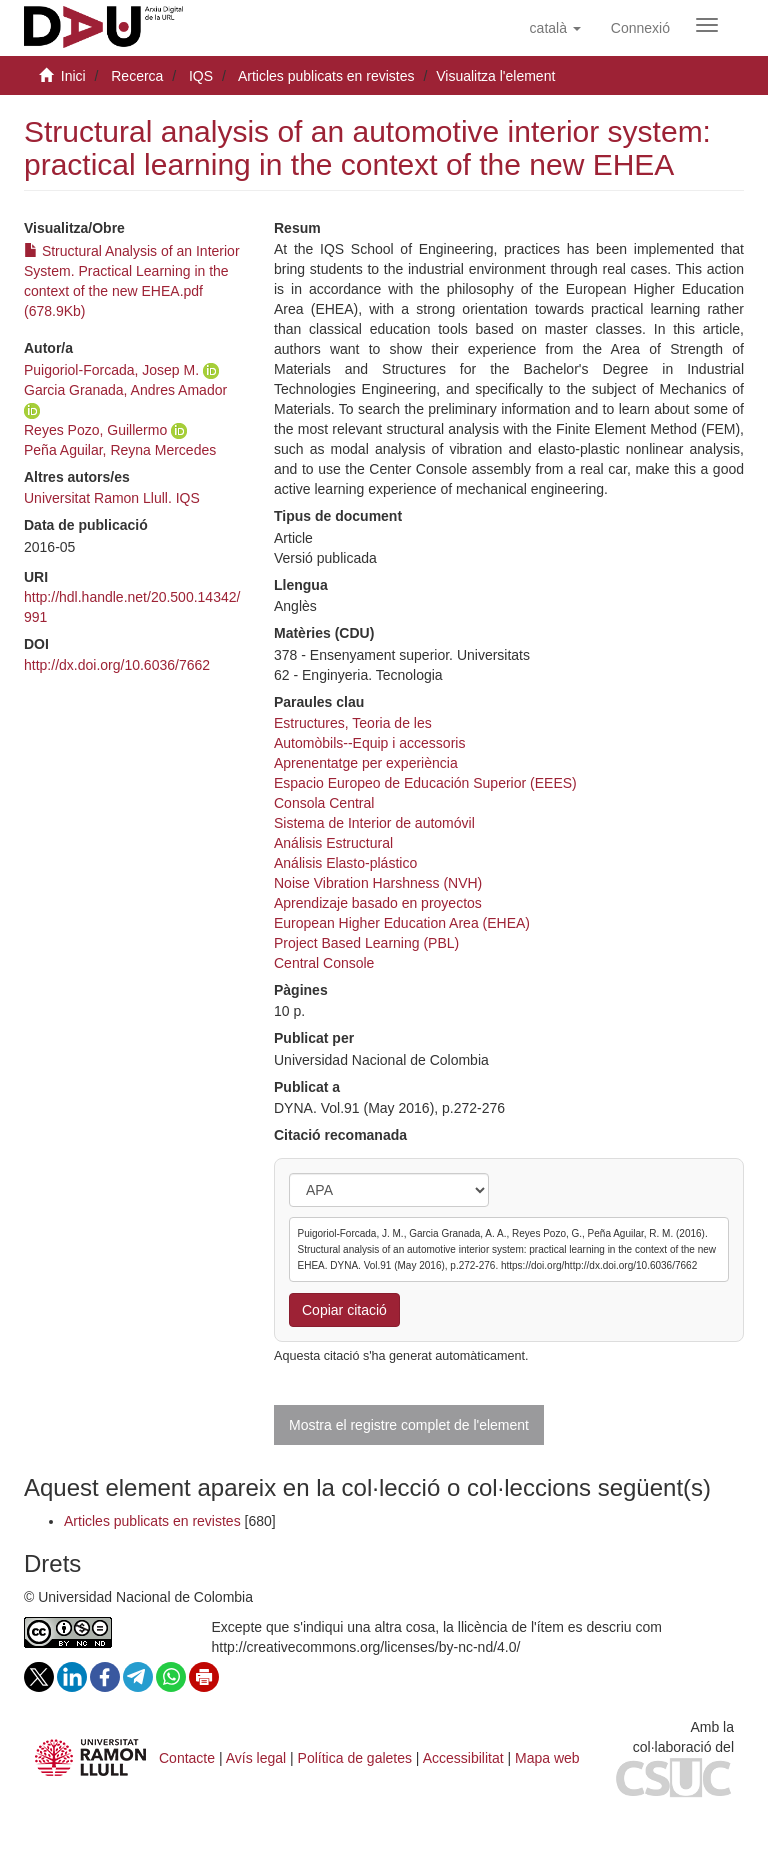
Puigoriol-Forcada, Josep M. (111, 370)
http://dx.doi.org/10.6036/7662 (117, 665)
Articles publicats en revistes (326, 76)
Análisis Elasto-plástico (345, 863)
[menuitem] (640, 28)
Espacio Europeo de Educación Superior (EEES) (425, 783)
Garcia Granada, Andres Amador (125, 390)
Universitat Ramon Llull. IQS (112, 498)
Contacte (187, 1758)
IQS (201, 76)
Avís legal (256, 1758)
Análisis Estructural (333, 843)
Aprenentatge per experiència (366, 763)
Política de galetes (355, 1758)
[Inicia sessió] (640, 28)
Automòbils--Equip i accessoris (369, 743)
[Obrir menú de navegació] (707, 25)
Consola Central (324, 803)
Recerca (137, 76)
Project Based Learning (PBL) (366, 943)
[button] (555, 28)
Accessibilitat (463, 1758)
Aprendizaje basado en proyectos (378, 903)
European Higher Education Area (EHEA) (402, 923)
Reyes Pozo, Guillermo (95, 430)
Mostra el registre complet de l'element (409, 1425)
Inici (73, 76)
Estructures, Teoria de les (353, 723)
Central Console (324, 963)
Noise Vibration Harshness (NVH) (378, 883)
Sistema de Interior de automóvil (374, 823)
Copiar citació (344, 1310)
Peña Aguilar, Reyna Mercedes (120, 450)
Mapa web (547, 1758)
